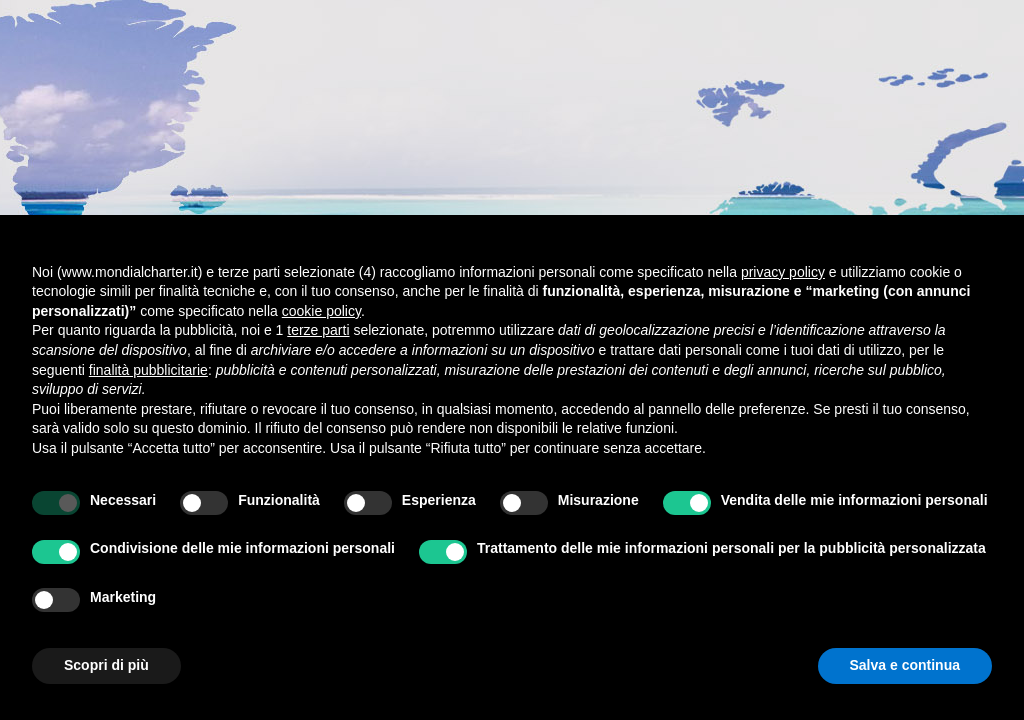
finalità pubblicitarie (148, 370)
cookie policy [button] (321, 311)
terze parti (318, 330)
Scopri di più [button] (106, 665)
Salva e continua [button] (905, 665)
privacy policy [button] (783, 272)
